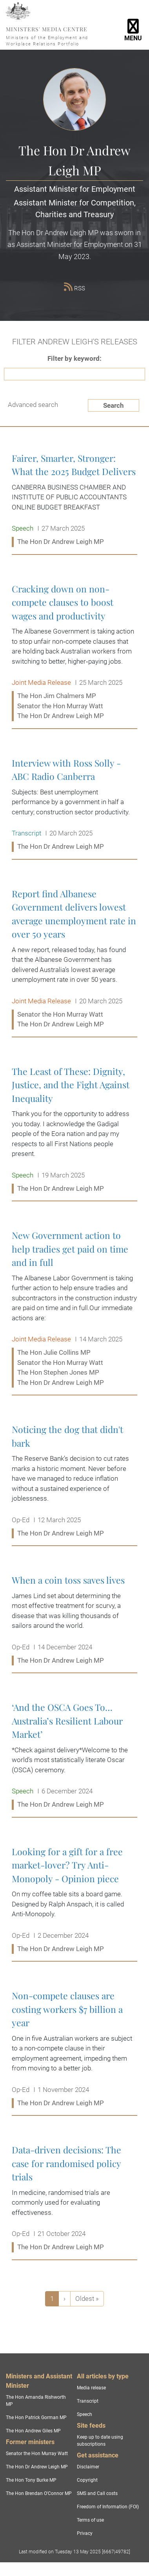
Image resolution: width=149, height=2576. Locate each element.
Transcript (87, 2401)
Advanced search (33, 405)
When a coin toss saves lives (74, 1620)
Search (113, 405)
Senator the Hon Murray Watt (37, 2453)
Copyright (87, 2480)
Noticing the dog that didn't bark (74, 1481)
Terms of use (90, 2520)
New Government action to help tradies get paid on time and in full (74, 1309)
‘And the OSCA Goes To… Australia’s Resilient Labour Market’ (74, 1756)
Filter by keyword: (74, 358)
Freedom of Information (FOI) (108, 2506)
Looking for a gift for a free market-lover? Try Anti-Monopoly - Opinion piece (74, 1900)
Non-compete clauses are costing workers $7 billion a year (74, 2049)
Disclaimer (88, 2467)
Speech (84, 2414)
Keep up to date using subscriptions (100, 2440)
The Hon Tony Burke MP (31, 2480)
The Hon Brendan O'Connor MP (39, 2493)
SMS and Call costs (97, 2493)
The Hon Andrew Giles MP (33, 2431)
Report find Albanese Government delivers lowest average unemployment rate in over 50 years (74, 959)
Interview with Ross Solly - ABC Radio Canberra (74, 805)
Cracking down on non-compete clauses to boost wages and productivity (74, 652)
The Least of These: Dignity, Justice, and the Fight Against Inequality (74, 1130)
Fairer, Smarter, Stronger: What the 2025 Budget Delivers (74, 500)
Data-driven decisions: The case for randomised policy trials (74, 2198)
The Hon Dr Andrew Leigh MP (37, 2467)
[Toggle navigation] (133, 25)
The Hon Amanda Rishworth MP (36, 2400)
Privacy (85, 2533)
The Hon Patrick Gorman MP (36, 2417)
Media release (91, 2388)
